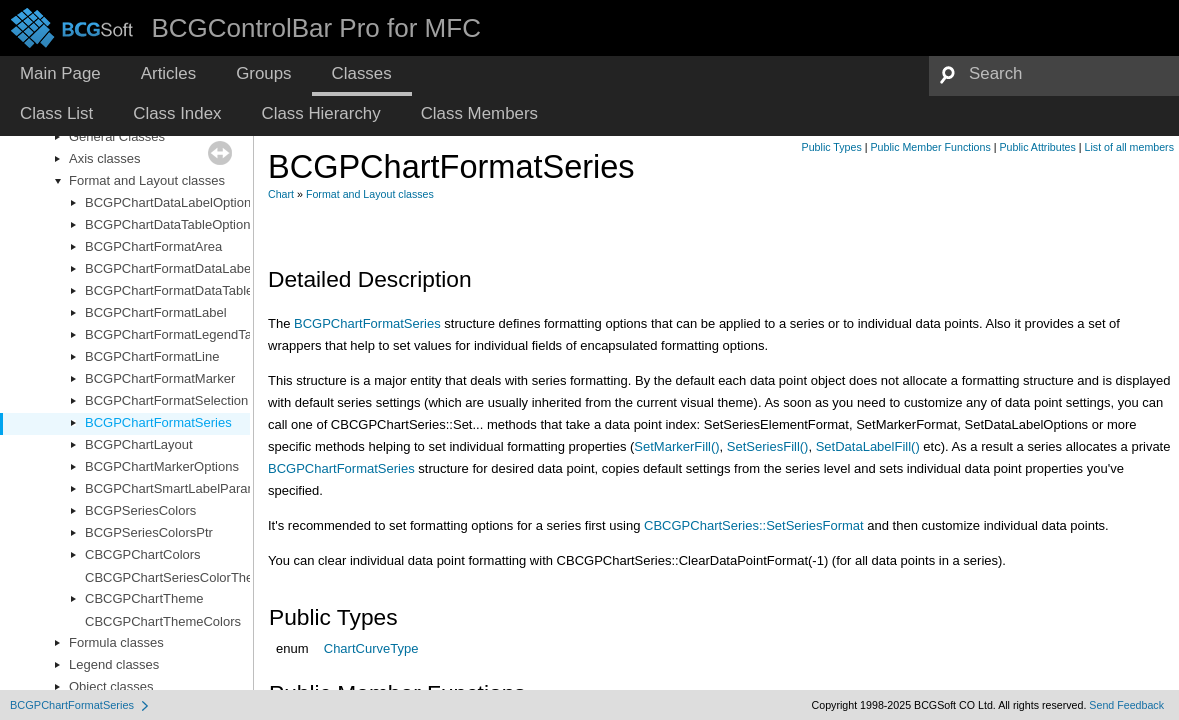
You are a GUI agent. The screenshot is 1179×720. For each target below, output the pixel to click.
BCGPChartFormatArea (153, 246)
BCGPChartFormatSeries (158, 422)
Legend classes (114, 664)
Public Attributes (1037, 147)
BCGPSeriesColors (140, 510)
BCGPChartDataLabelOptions (171, 202)
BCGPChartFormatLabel (156, 312)
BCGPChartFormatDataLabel (169, 268)
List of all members (1129, 147)
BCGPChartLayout (139, 444)
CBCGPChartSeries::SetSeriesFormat (754, 525)
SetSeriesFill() (768, 446)
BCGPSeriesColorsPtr (149, 532)
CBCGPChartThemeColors (163, 621)
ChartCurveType (371, 648)
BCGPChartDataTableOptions (171, 224)
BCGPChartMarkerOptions (162, 466)
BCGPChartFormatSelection (166, 400)
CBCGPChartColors (143, 554)
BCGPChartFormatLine (152, 356)
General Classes (117, 136)
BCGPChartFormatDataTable (169, 290)
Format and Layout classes (147, 180)
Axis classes (105, 158)
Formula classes (116, 642)
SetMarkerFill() (676, 446)
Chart (281, 194)
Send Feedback (1126, 705)
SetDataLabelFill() (868, 446)
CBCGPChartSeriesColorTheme (178, 577)
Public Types (832, 147)
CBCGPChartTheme (144, 598)
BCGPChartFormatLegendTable (177, 334)
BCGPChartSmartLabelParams (175, 488)
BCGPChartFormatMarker (160, 378)
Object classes (111, 686)
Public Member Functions (931, 147)
